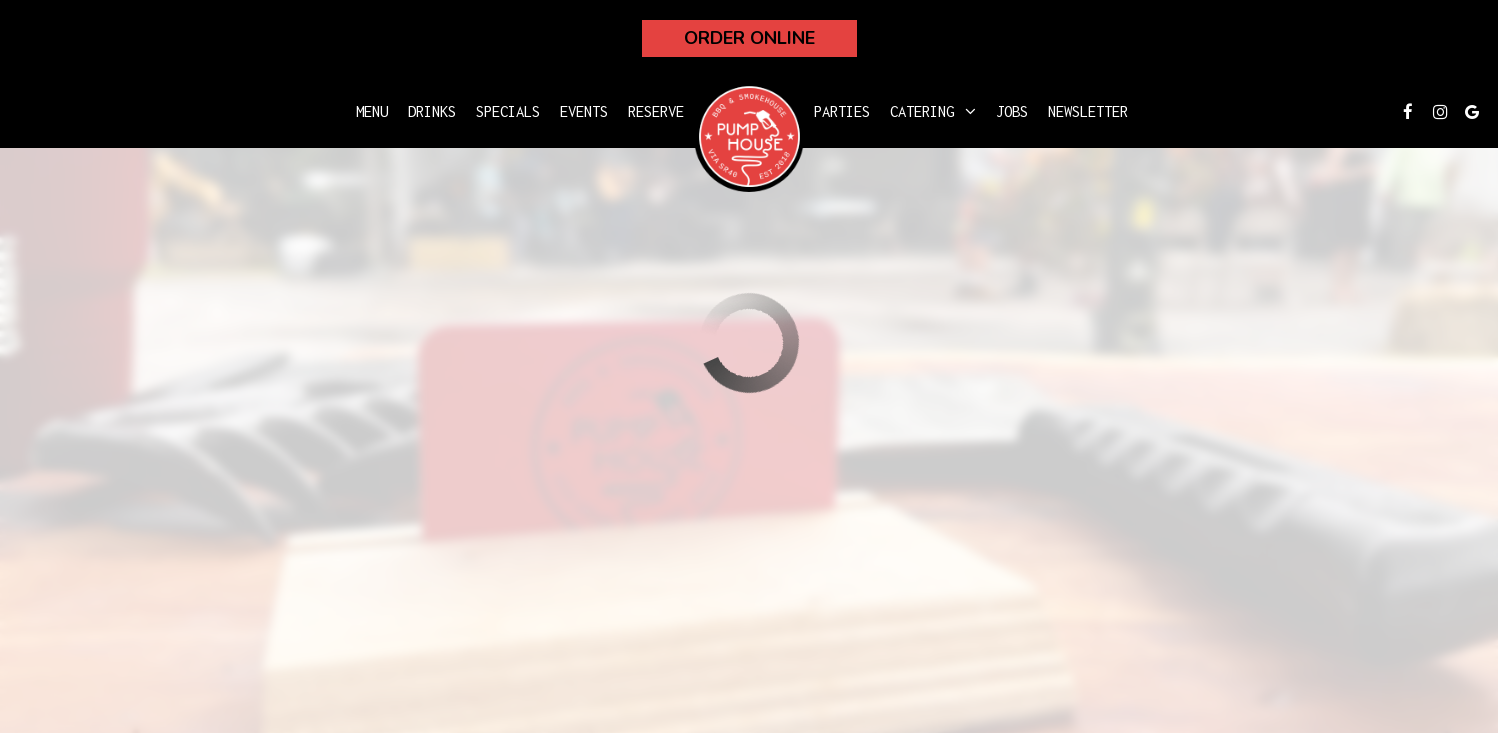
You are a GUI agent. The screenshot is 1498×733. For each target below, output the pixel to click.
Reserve (656, 111)
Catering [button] (933, 111)
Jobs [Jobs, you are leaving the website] (1012, 111)
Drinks (432, 111)
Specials (508, 111)
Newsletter (1088, 111)
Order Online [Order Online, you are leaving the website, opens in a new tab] (749, 38)
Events (584, 111)
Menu (372, 111)
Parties (842, 111)
